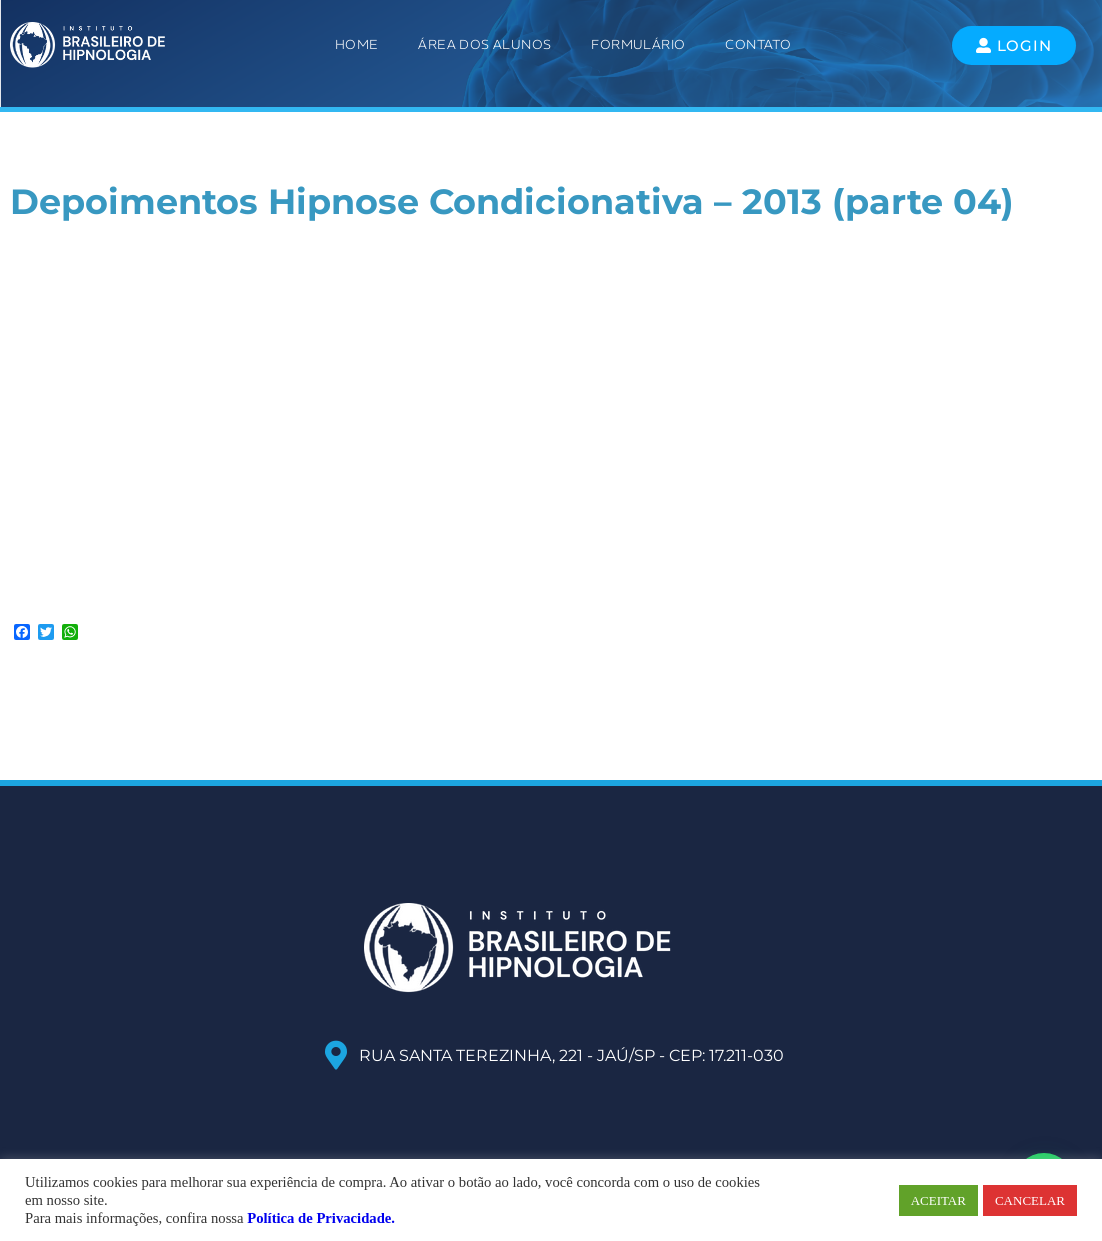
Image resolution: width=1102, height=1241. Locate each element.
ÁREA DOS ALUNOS (484, 44)
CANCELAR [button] (1030, 1200)
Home (357, 44)
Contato (758, 44)
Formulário (638, 44)
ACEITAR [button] (938, 1200)
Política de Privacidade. (321, 1218)
